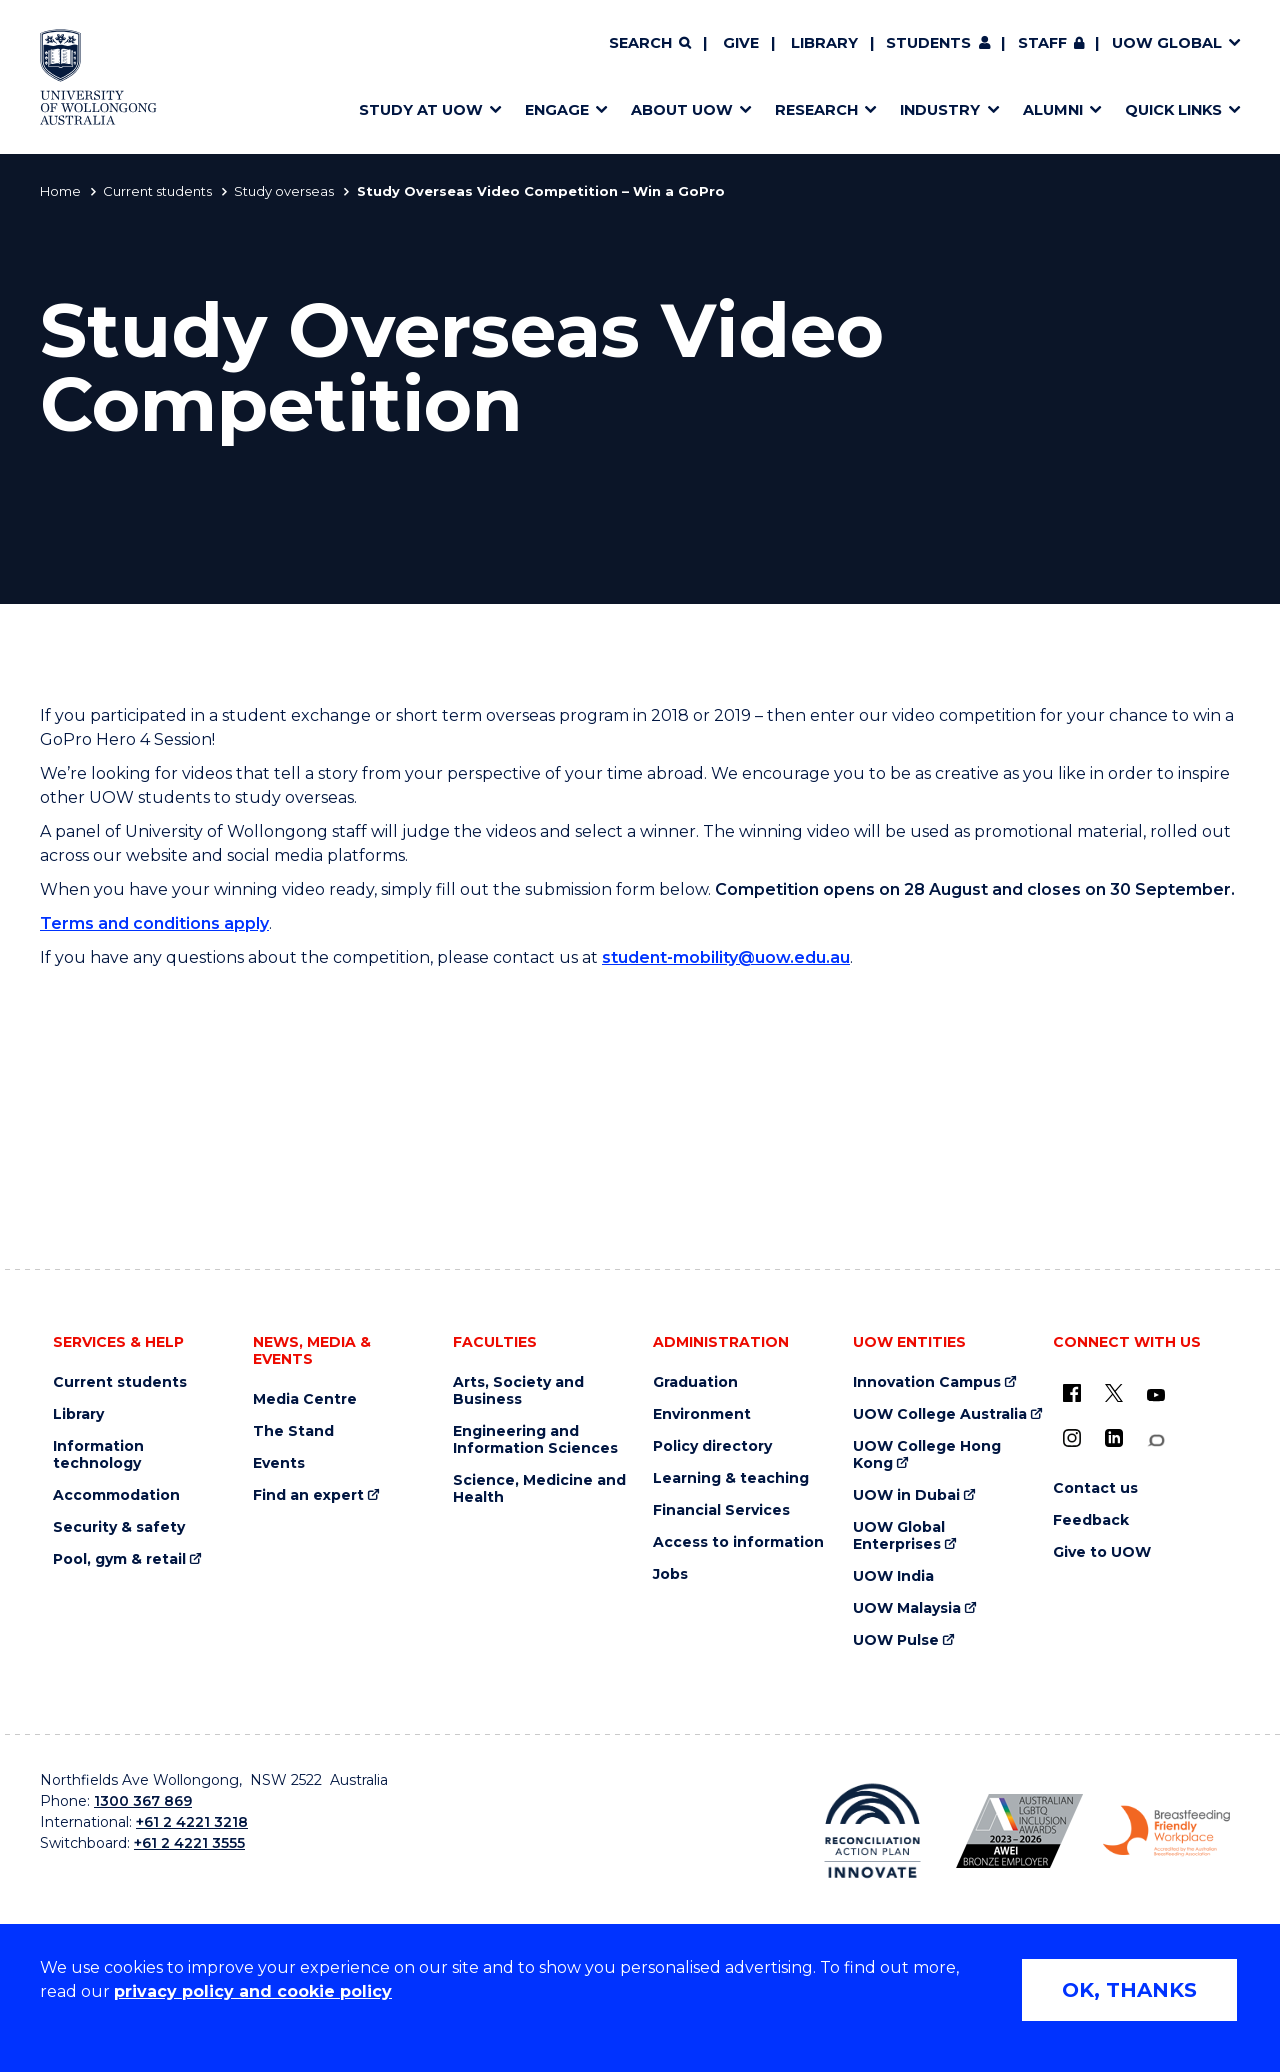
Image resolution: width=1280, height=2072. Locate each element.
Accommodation (116, 1495)
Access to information (738, 1542)
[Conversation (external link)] (1156, 1440)
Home (60, 191)
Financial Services (721, 1510)
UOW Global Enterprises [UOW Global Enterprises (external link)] (899, 1536)
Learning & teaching (731, 1478)
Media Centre (305, 1399)
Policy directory (712, 1446)
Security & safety (119, 1527)
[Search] (650, 44)
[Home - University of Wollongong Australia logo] (98, 77)
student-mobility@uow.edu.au (726, 957)
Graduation (695, 1382)
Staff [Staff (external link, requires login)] (1042, 43)
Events (279, 1463)
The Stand (293, 1431)
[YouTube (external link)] (1156, 1396)
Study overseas (284, 191)
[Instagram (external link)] (1072, 1438)
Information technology (98, 1455)
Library (824, 43)
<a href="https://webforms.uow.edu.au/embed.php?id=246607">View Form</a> (640, 1155)
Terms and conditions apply (154, 923)
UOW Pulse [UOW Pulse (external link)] (896, 1640)
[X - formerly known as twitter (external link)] (1114, 1393)
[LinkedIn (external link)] (1114, 1438)
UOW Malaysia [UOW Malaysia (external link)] (907, 1608)
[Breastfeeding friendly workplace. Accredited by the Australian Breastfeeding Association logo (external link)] (1166, 1831)
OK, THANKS (1129, 1990)
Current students (157, 191)
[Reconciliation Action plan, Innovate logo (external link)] (872, 1831)
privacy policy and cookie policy (253, 1991)
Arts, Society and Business (518, 1391)
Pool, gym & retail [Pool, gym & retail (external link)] (119, 1559)
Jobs (670, 1574)
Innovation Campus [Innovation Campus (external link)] (927, 1382)
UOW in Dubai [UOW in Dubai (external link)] (906, 1495)
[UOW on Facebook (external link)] (1072, 1393)
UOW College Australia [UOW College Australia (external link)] (940, 1414)
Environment (702, 1414)
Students (928, 43)
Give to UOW (1102, 1552)
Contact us (1095, 1488)
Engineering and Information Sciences (535, 1440)
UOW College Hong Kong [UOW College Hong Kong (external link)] (927, 1455)
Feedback (1091, 1520)
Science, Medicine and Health (539, 1489)
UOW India (893, 1576)
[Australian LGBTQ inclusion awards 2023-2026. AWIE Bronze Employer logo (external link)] (1019, 1831)
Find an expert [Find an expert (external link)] (308, 1495)
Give (741, 43)
